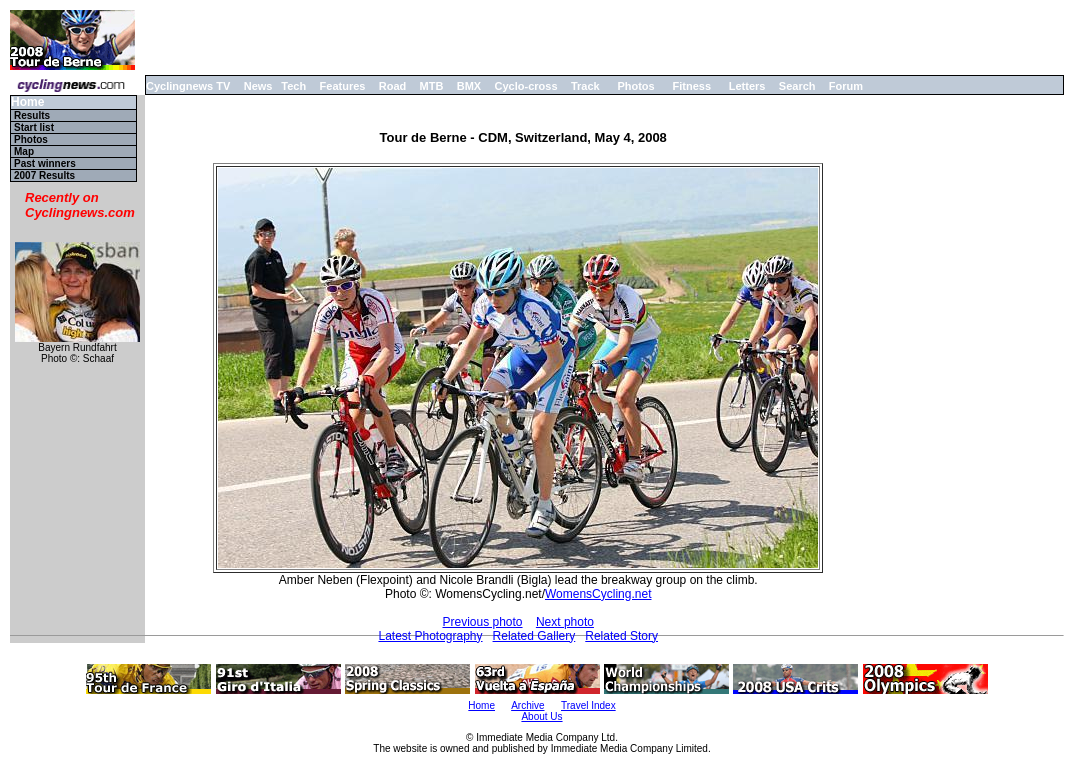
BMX (469, 86)
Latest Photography (430, 636)
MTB (432, 86)
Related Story (621, 636)
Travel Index (588, 705)
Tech (293, 86)
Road (393, 86)
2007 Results (44, 175)
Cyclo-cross (526, 86)
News (258, 86)
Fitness (691, 86)
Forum (846, 86)
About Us (541, 716)
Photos (635, 86)
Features (343, 86)
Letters (747, 86)
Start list (34, 127)
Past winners (45, 163)
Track (585, 86)
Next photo (565, 622)
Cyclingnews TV (188, 86)
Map (24, 151)
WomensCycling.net (598, 594)
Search (797, 86)
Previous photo (482, 622)
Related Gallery (534, 636)
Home (27, 102)
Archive (527, 705)
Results (32, 115)
